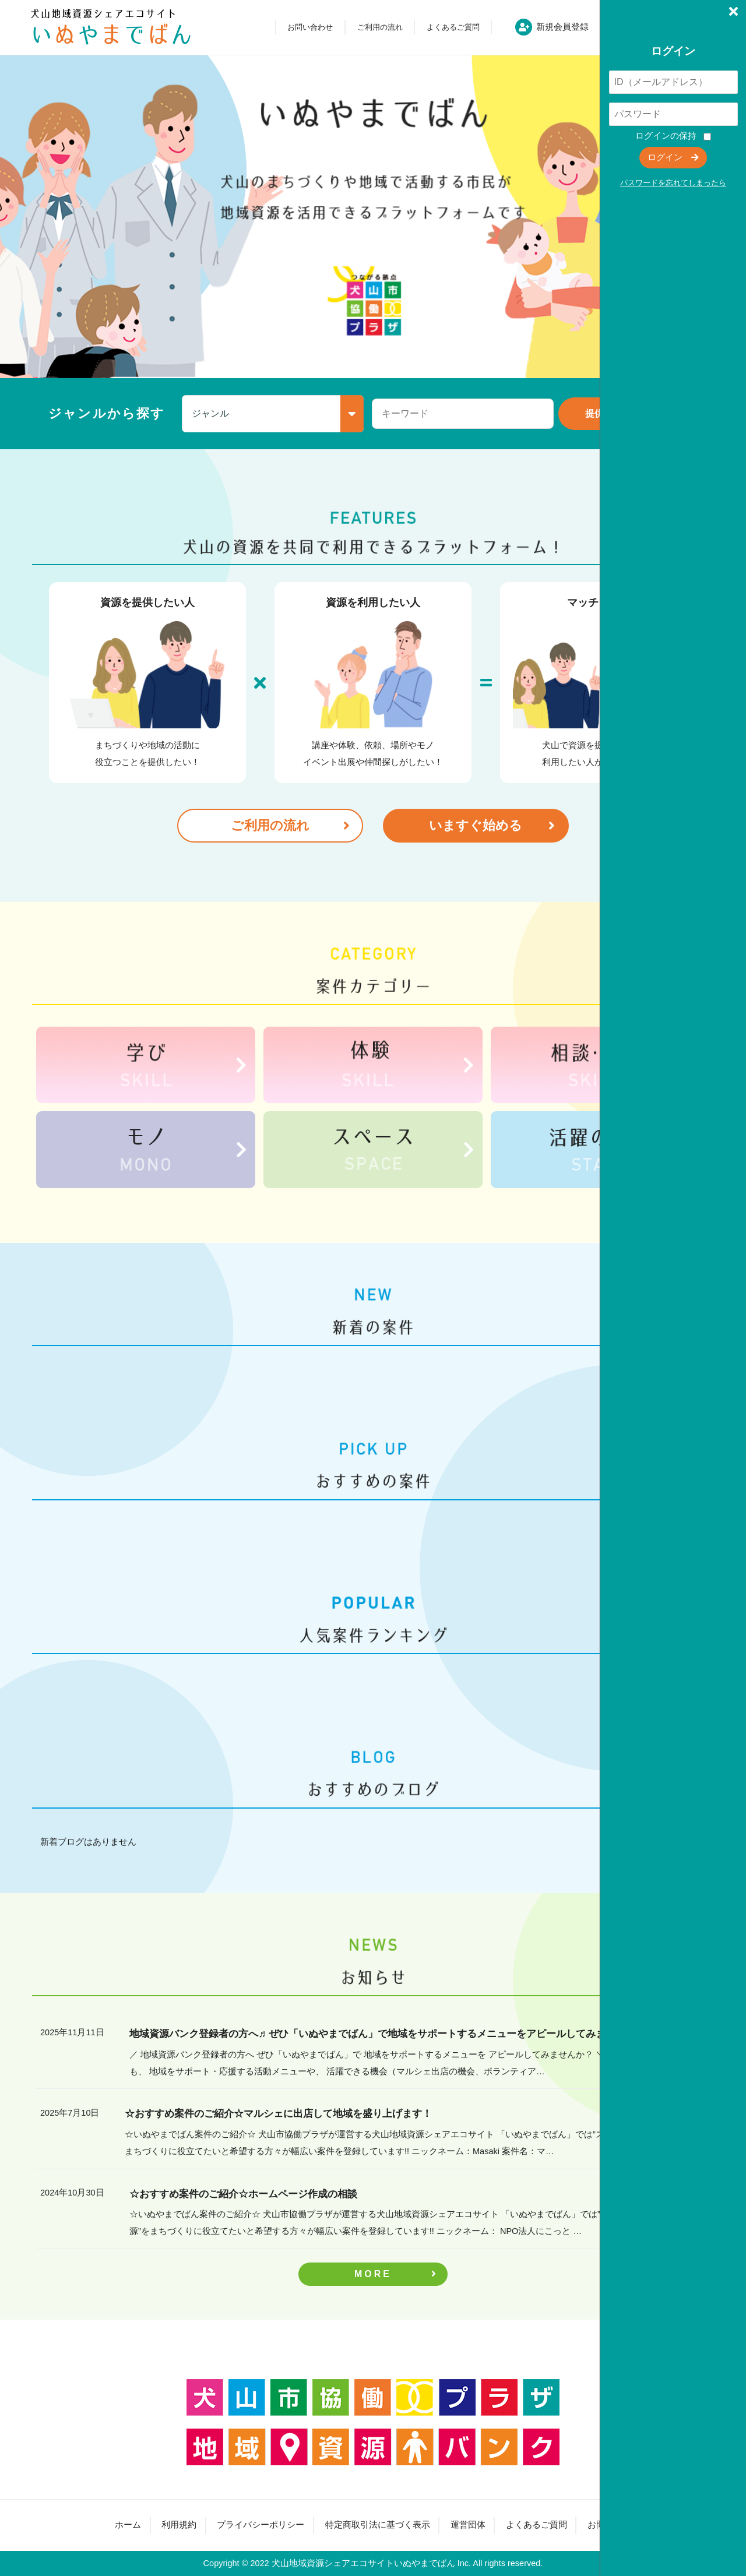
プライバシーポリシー (260, 2524)
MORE (373, 2274)
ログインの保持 (665, 135)
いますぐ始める (475, 825)
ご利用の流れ (380, 27)
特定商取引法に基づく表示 (377, 2524)
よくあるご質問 (453, 27)
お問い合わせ (310, 27)
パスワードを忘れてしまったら (673, 182)
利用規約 (178, 2524)
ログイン (665, 157)
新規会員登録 (562, 26)
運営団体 (468, 2524)
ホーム (128, 2524)
